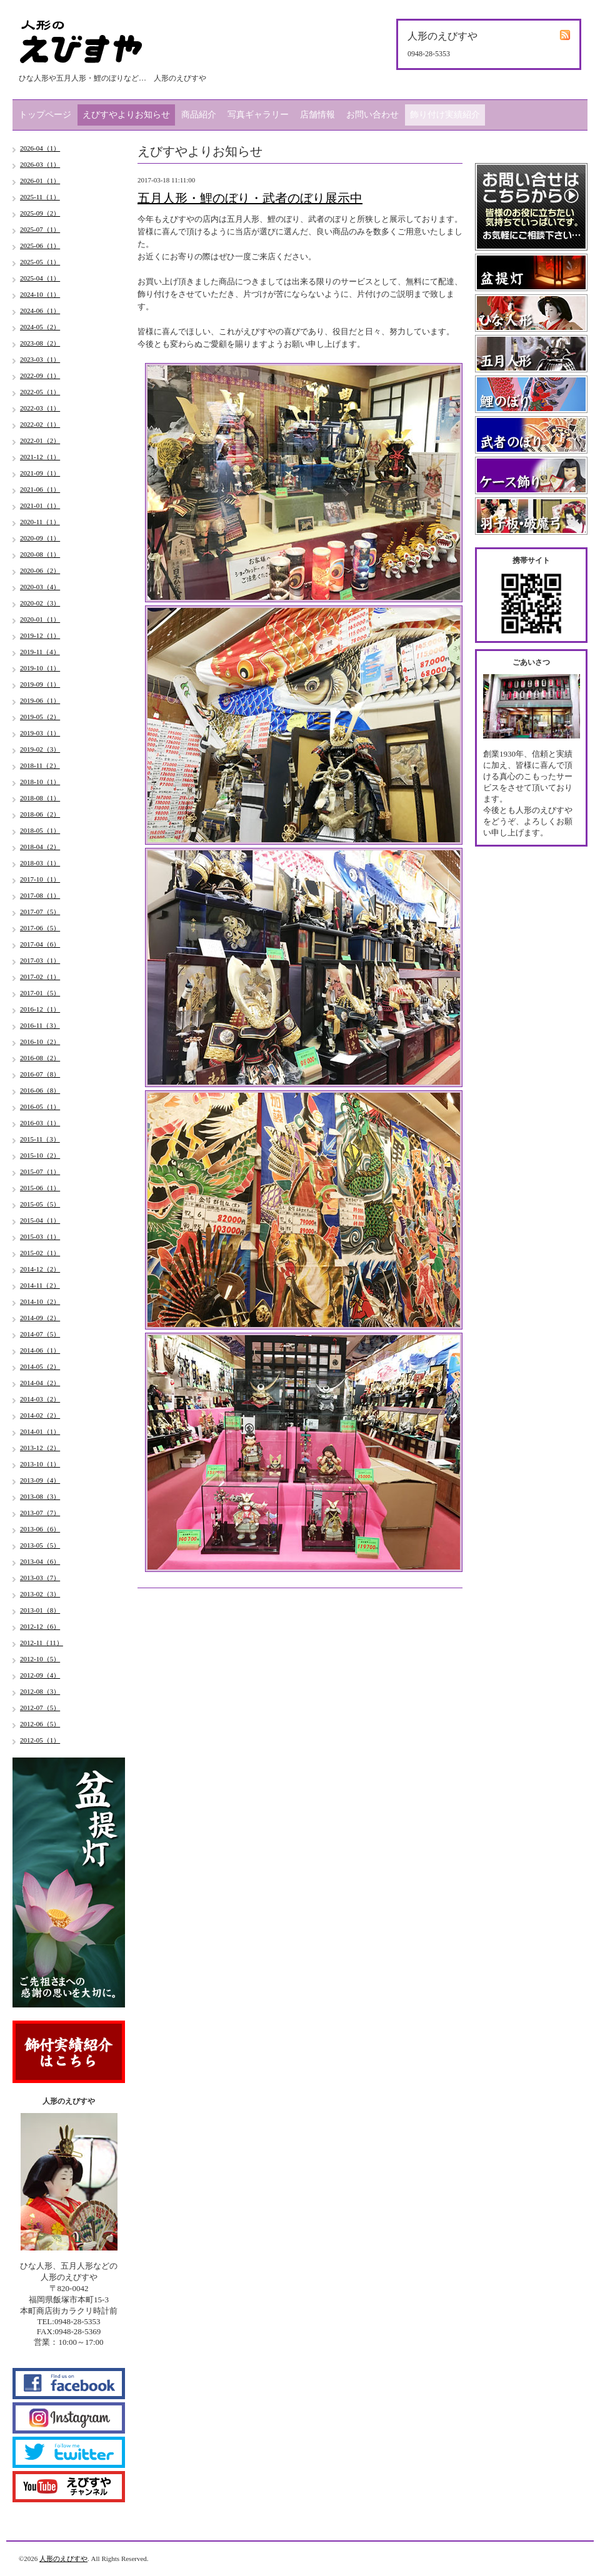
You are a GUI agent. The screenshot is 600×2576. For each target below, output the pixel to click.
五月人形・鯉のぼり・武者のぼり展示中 (250, 198)
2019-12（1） (40, 635)
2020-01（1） (40, 619)
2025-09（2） (40, 213)
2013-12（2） (40, 1447)
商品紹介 (198, 114)
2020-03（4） (40, 586)
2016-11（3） (40, 1025)
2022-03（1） (40, 408)
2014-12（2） (40, 1269)
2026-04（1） (40, 148)
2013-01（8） (40, 1610)
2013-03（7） (40, 1577)
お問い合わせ (372, 114)
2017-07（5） (40, 911)
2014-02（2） (40, 1415)
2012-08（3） (40, 1691)
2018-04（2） (40, 846)
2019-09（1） (40, 684)
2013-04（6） (40, 1561)
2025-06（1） (40, 245)
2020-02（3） (40, 603)
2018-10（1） (40, 781)
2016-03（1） (40, 1122)
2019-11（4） (40, 651)
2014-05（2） (40, 1366)
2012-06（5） (40, 1724)
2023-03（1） (40, 359)
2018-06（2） (40, 814)
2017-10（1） (40, 879)
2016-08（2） (40, 1058)
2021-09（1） (40, 473)
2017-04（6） (40, 944)
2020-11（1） (40, 521)
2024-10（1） (40, 294)
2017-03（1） (40, 960)
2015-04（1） (40, 1220)
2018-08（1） (40, 798)
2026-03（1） (40, 164)
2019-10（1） (40, 668)
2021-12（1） (40, 456)
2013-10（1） (40, 1464)
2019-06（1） (40, 700)
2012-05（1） (40, 1740)
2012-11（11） (41, 1642)
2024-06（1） (40, 310)
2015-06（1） (40, 1187)
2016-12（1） (40, 1009)
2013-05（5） (40, 1545)
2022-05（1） (40, 391)
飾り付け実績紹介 (445, 114)
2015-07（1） (40, 1171)
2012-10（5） (40, 1659)
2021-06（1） (40, 489)
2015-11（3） (40, 1139)
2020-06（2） (40, 570)
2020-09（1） (40, 538)
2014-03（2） (40, 1399)
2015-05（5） (40, 1204)
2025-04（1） (40, 278)
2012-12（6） (40, 1626)
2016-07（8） (40, 1074)
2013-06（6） (40, 1529)
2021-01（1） (40, 505)
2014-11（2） (40, 1285)
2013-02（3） (40, 1594)
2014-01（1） (40, 1431)
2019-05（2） (40, 716)
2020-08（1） (40, 554)
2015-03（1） (40, 1236)
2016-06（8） (40, 1090)
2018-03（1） (40, 863)
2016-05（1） (40, 1106)
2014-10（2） (40, 1301)
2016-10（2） (40, 1041)
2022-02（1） (40, 424)
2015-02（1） (40, 1252)
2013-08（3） (40, 1496)
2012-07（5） (40, 1707)
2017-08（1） (40, 895)
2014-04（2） (40, 1382)
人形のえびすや (63, 2558)
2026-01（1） (40, 180)
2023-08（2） (40, 343)
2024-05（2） (40, 327)
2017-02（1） (40, 976)
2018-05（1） (40, 830)
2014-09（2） (40, 1317)
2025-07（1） (40, 229)
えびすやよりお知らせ (126, 114)
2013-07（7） (40, 1512)
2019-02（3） (40, 749)
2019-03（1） (40, 733)
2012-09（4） (40, 1675)
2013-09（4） (40, 1480)
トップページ (45, 114)
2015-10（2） (40, 1155)
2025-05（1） (40, 262)
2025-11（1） (40, 197)
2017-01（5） (40, 993)
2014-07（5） (40, 1334)
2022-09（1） (40, 375)
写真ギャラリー (258, 114)
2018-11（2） (40, 765)
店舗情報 (317, 114)
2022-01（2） (40, 440)
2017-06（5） (40, 928)
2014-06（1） (40, 1350)
